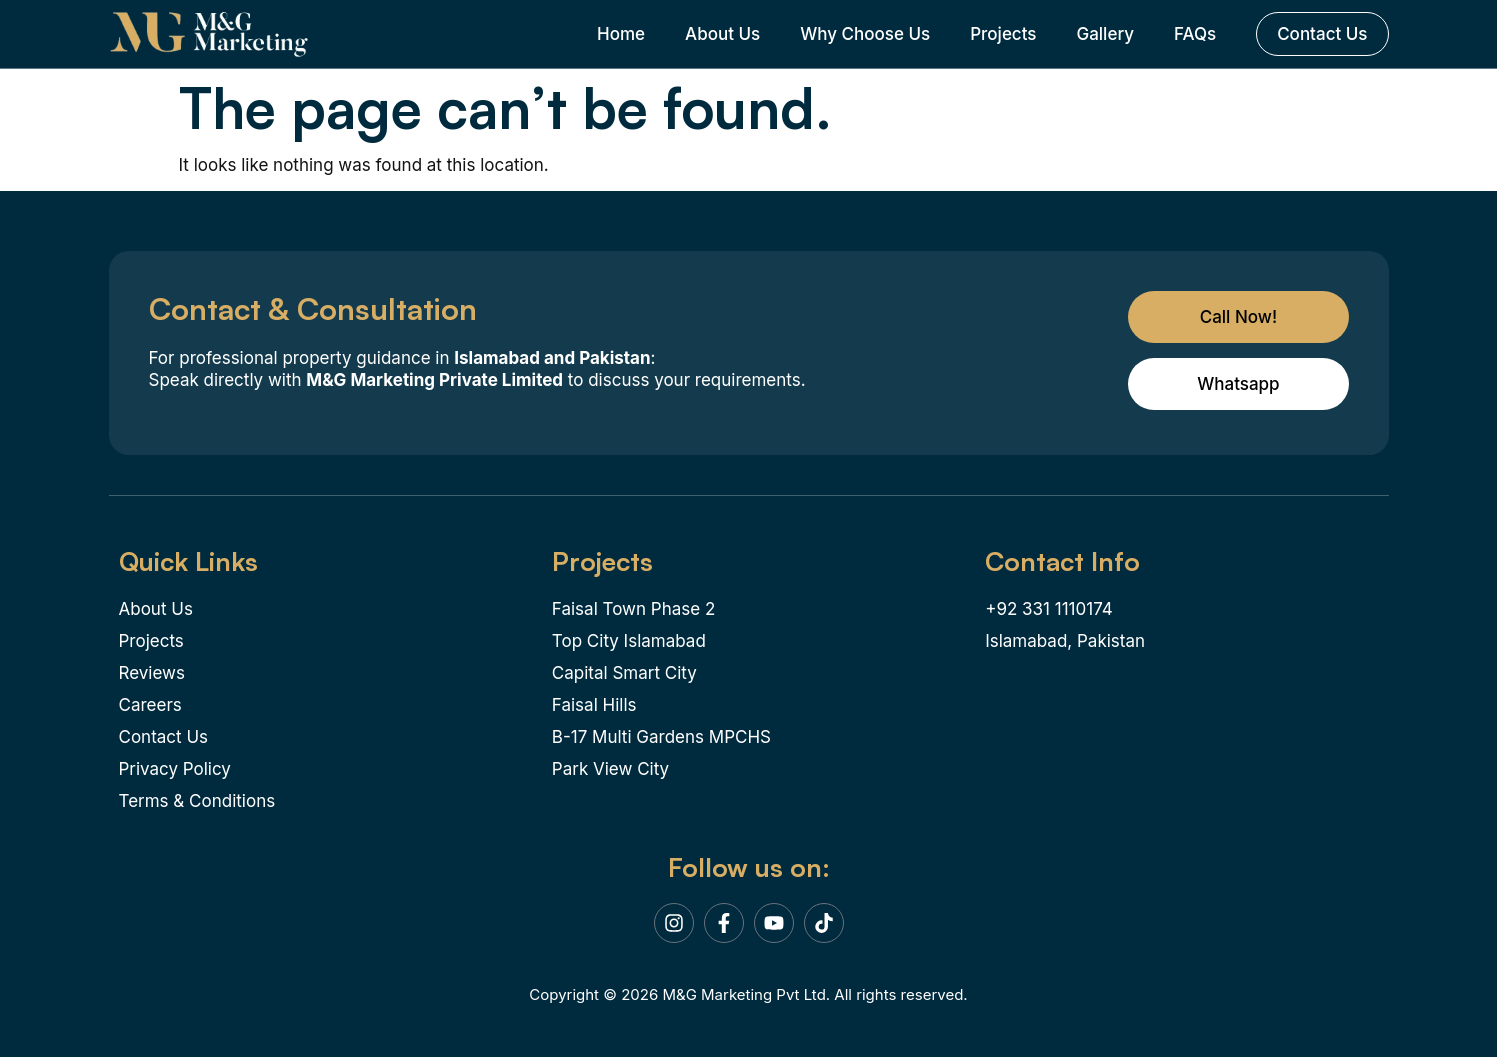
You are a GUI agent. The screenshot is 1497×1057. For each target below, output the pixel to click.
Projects (1003, 34)
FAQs (1195, 34)
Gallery (1105, 34)
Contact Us (1322, 34)
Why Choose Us (865, 34)
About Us (722, 34)
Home (621, 34)
